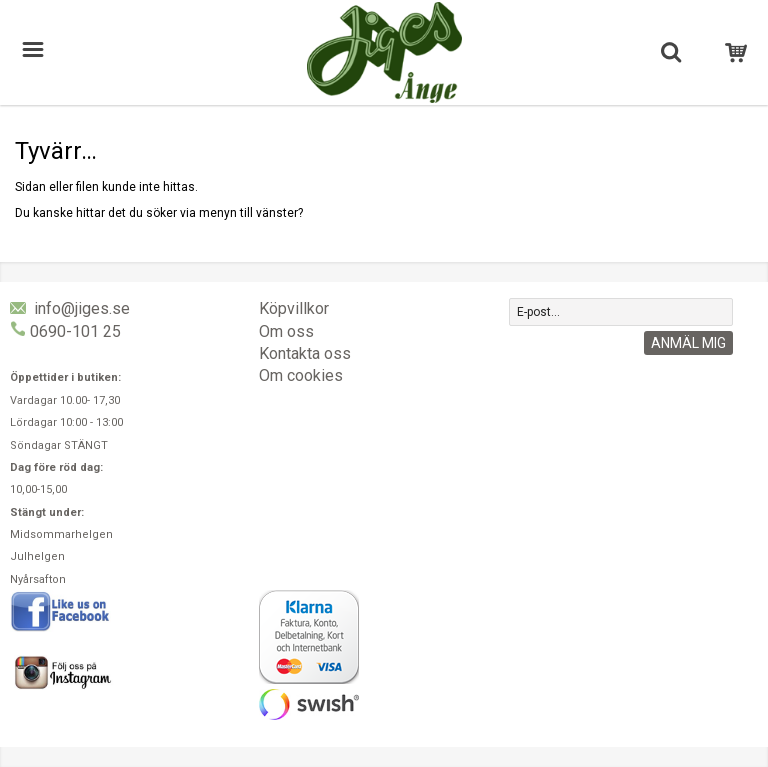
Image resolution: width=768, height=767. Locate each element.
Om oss (286, 331)
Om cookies (301, 375)
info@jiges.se (82, 308)
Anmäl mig (688, 343)
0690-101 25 (75, 331)
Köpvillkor (294, 308)
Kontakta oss (305, 353)
